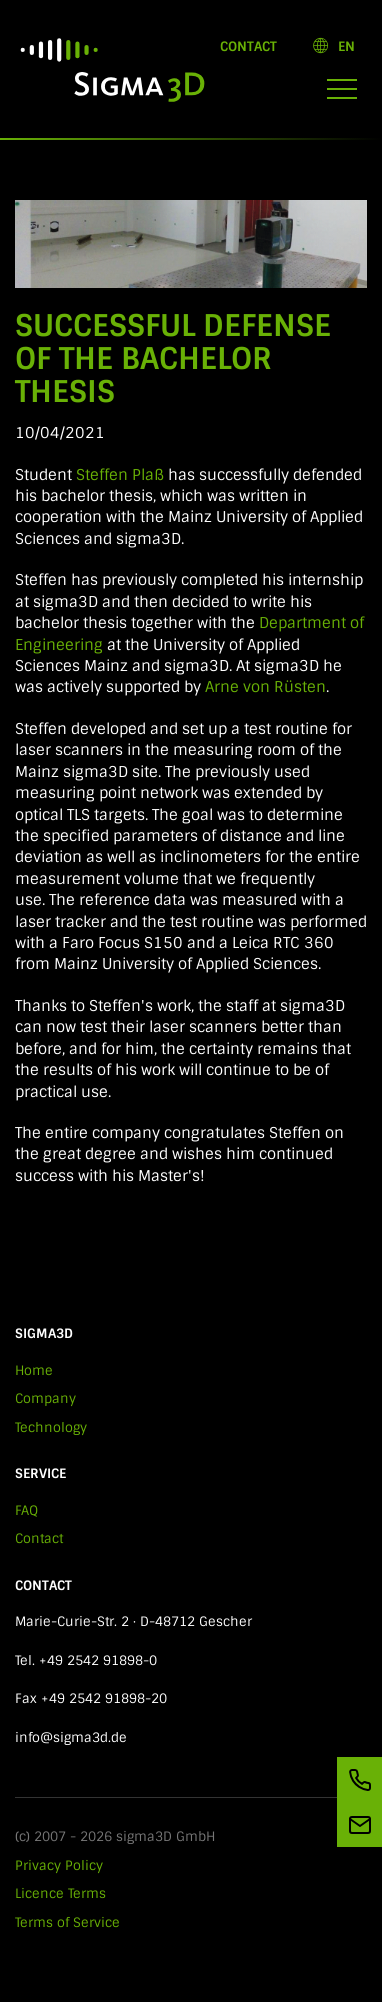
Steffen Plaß (122, 475)
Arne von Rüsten (265, 687)
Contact (248, 46)
